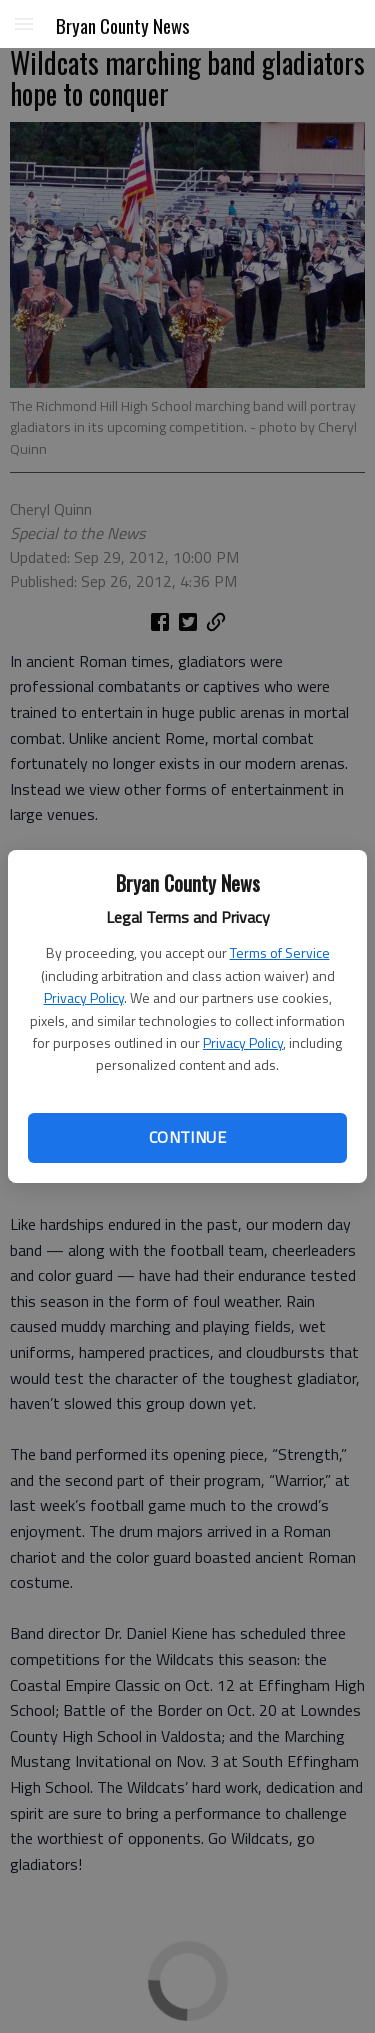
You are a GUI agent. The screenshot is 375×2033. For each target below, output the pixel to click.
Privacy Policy (84, 997)
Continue (187, 1137)
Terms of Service (280, 952)
